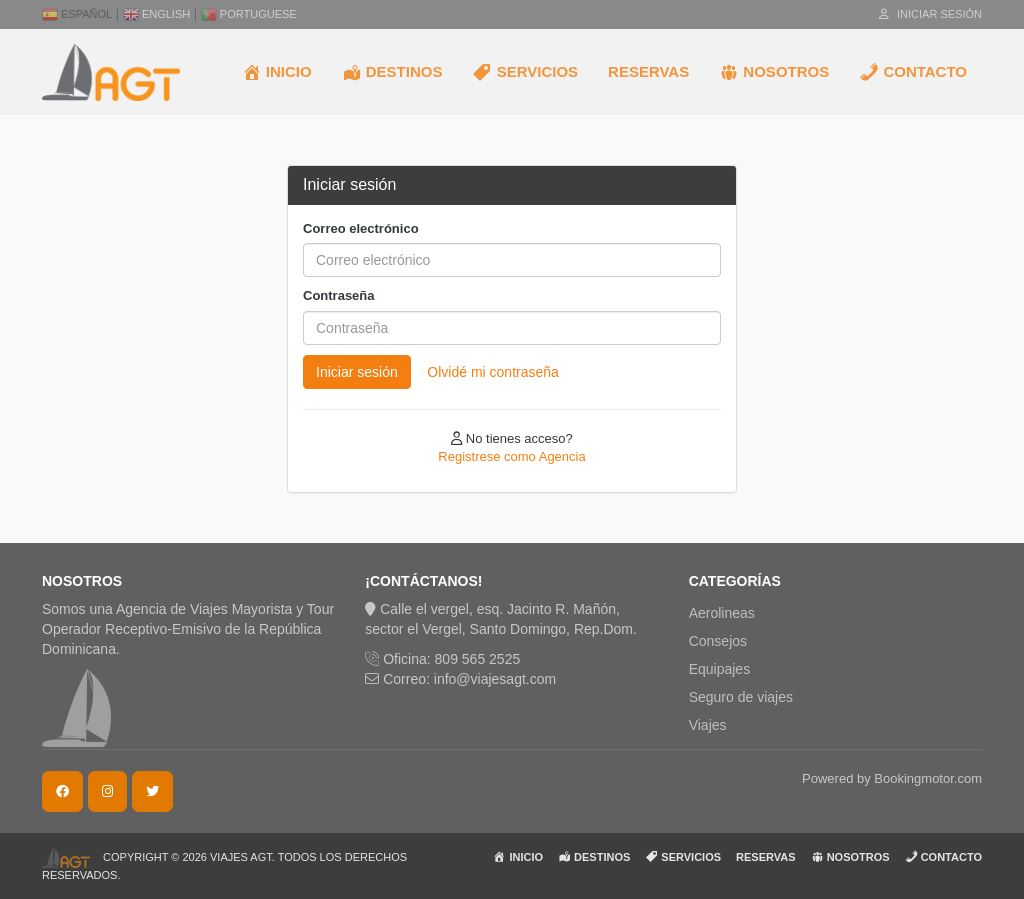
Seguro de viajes (741, 697)
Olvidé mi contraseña (493, 372)
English (156, 14)
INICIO (277, 72)
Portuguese (249, 14)
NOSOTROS (774, 72)
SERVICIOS (525, 72)
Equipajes (720, 669)
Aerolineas (722, 613)
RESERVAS (648, 71)
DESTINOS (392, 72)
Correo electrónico (361, 228)
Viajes (708, 725)
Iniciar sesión (930, 14)
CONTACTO (913, 72)
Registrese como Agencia (511, 456)
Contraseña (339, 295)
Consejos (718, 641)
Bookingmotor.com (928, 778)
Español (77, 14)
